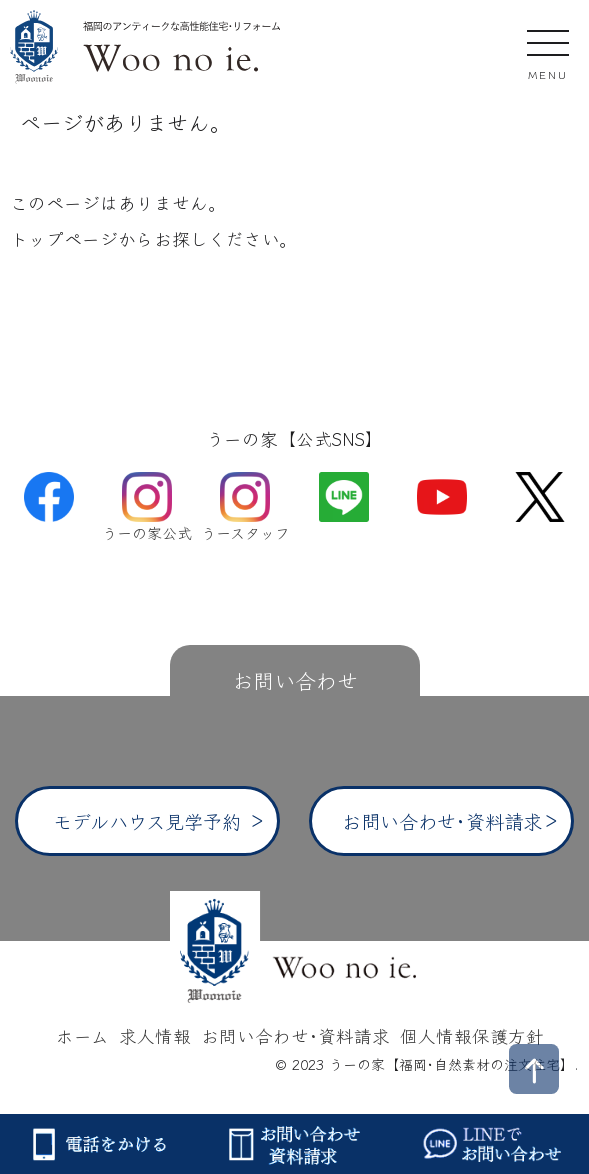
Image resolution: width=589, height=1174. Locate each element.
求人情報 (155, 1035)
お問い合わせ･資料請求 (442, 821)
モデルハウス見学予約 (147, 821)
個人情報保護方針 (472, 1035)
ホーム (82, 1035)
